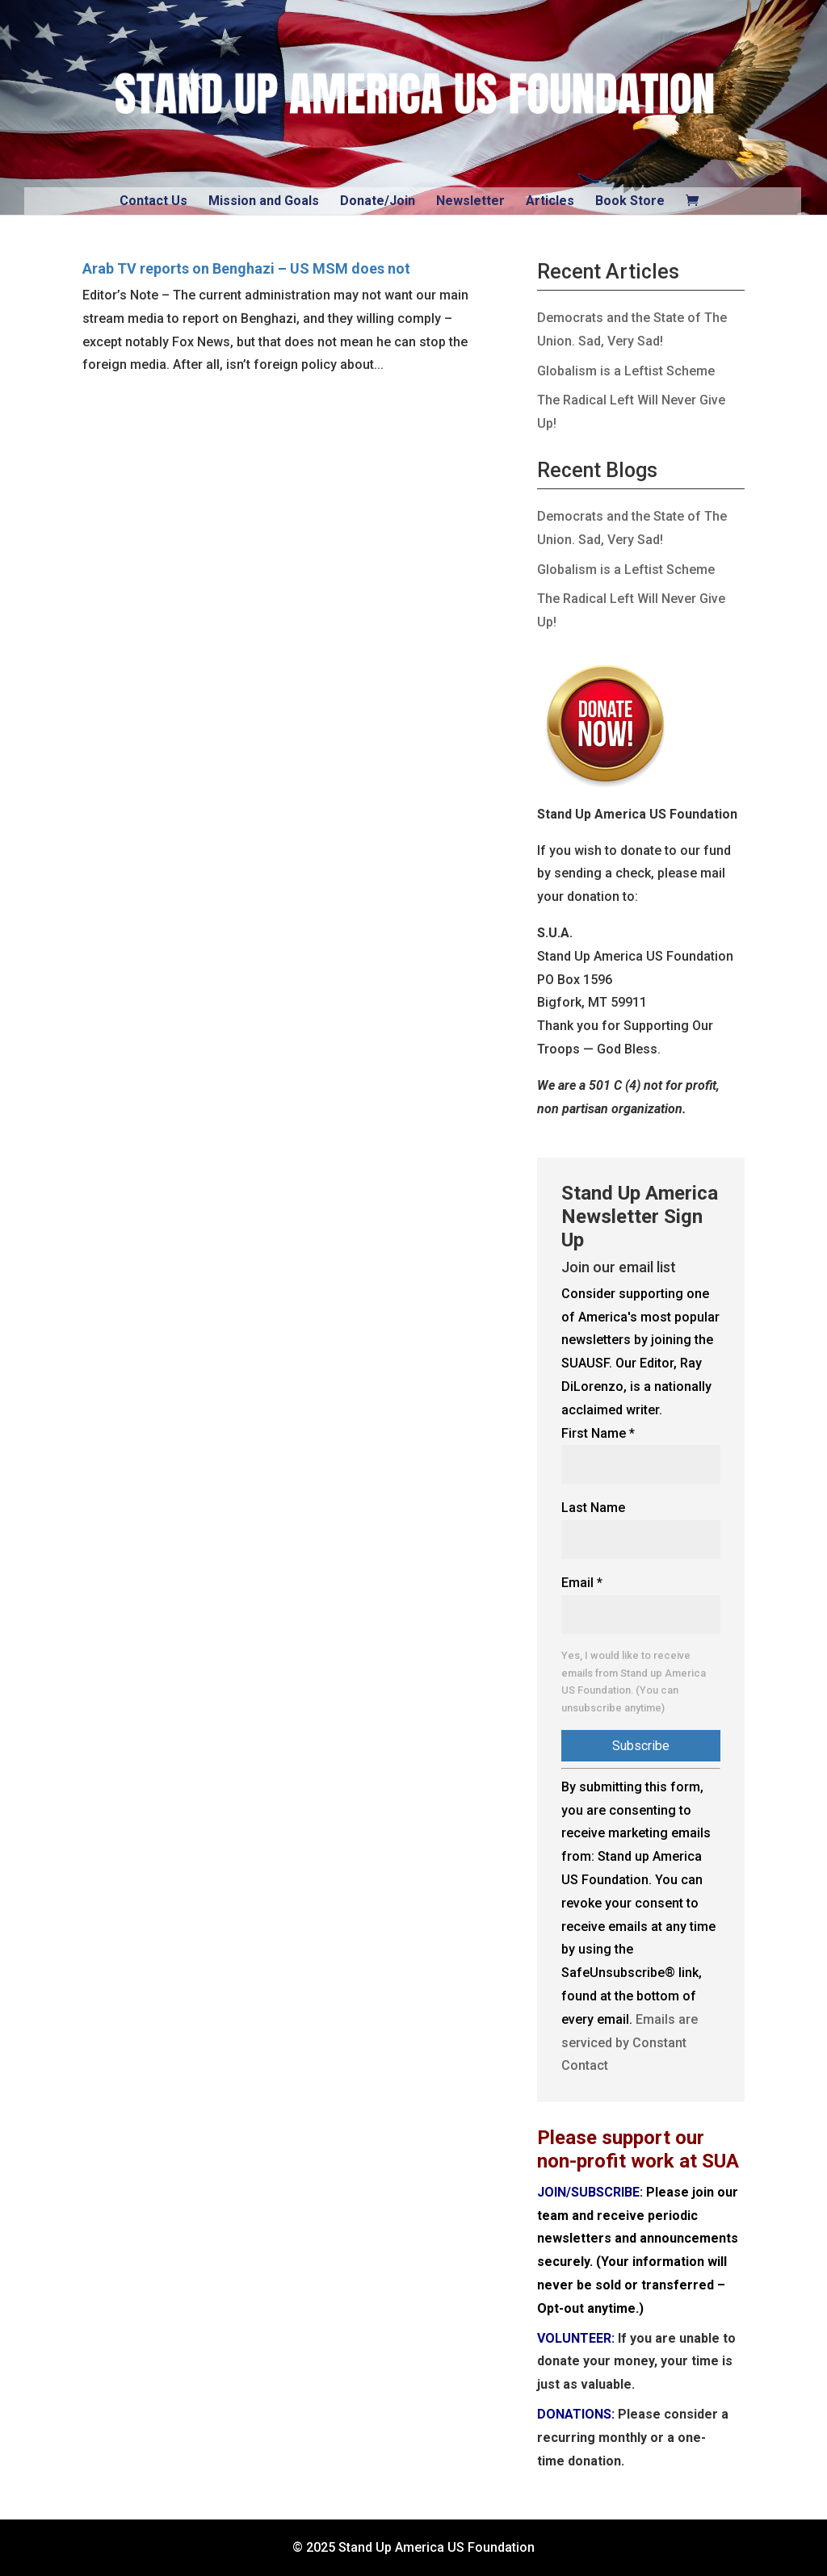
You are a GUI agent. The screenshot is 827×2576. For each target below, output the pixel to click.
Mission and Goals (263, 200)
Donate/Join (377, 200)
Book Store (630, 200)
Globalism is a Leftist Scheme (626, 371)
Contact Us (153, 200)
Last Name (593, 1507)
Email (581, 1582)
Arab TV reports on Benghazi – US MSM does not (246, 268)
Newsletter (470, 200)
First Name (598, 1433)
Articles (550, 200)
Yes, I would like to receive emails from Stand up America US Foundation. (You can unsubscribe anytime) (633, 1681)
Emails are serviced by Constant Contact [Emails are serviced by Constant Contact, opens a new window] (629, 2043)
